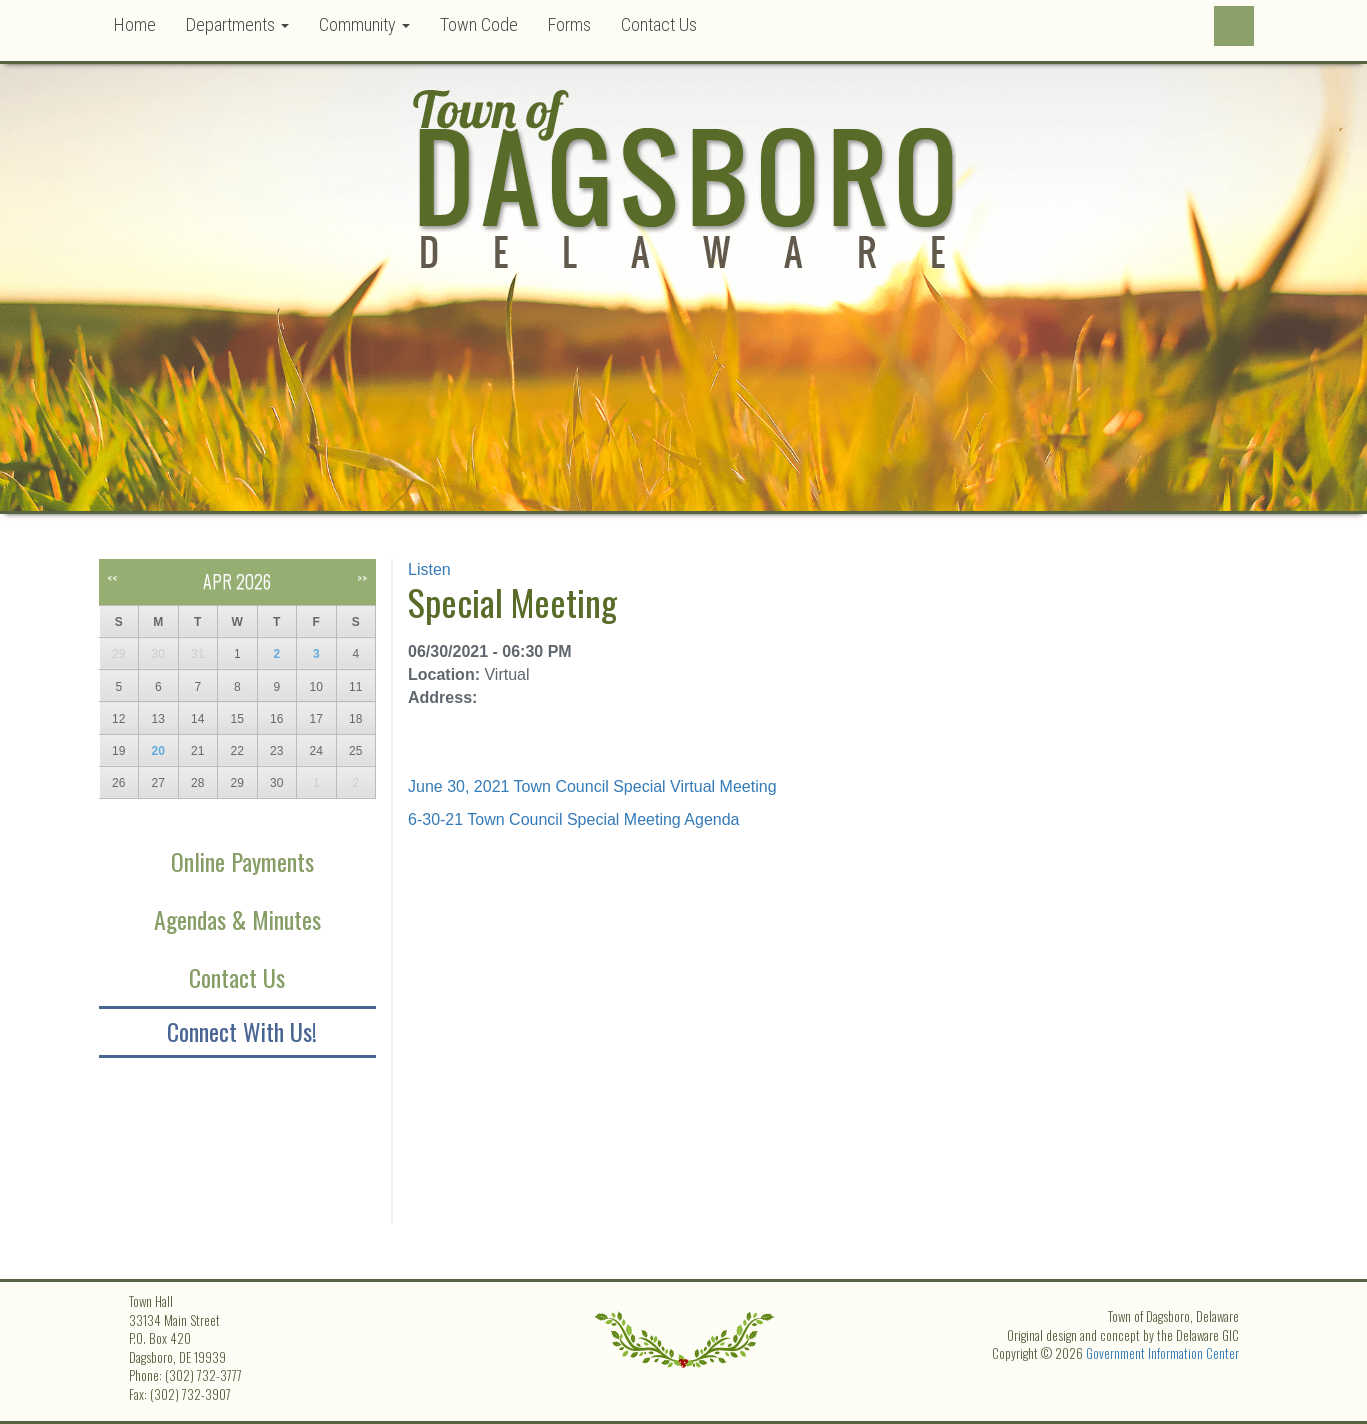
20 (158, 751)
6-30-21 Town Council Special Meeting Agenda (573, 819)
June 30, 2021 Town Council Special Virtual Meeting (592, 786)
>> (362, 577)
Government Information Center (1162, 1353)
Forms (569, 24)
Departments (237, 24)
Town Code (479, 24)
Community (364, 24)
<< (112, 577)
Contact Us (659, 24)
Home (135, 24)
